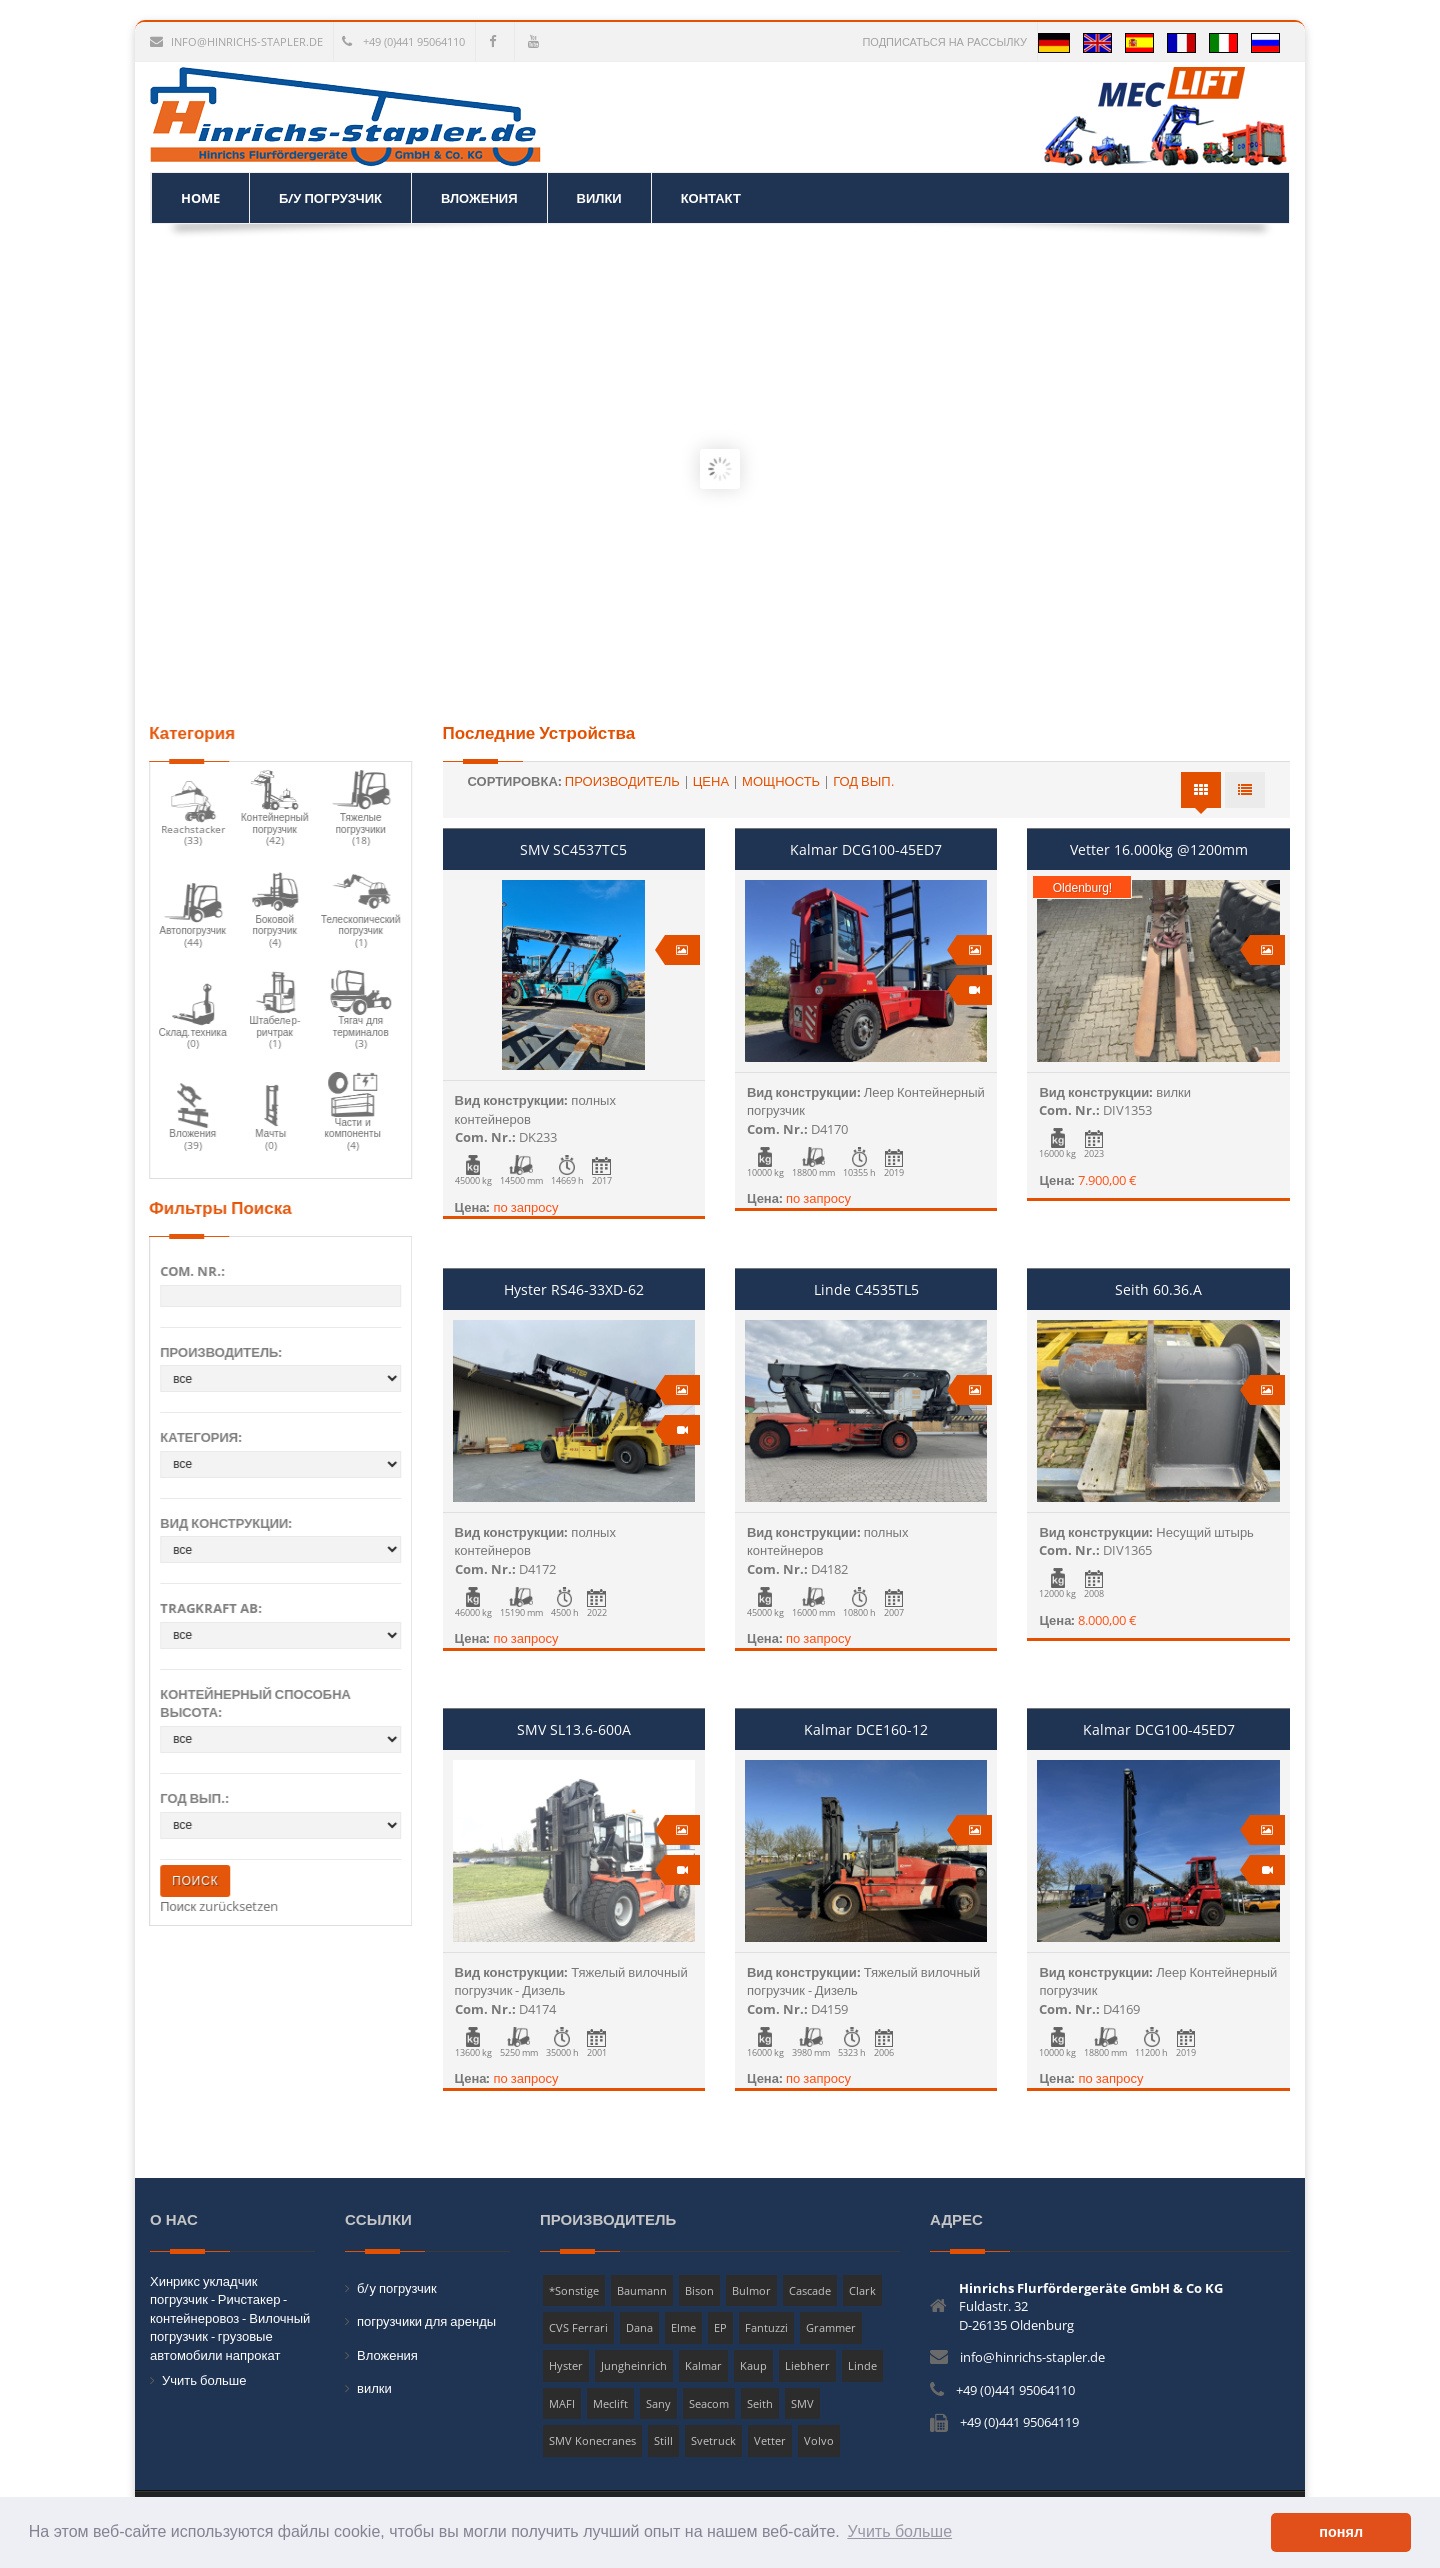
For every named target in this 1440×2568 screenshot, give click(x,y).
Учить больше (204, 2380)
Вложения (387, 2355)
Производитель (622, 781)
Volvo (819, 2440)
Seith (760, 2403)
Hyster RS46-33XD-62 (574, 1289)
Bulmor (751, 2290)
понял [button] (1341, 2532)
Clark (862, 2290)
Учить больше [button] (899, 2531)
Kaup (753, 2365)
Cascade (810, 2290)
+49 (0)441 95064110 (403, 41)
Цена (711, 781)
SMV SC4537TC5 (573, 849)
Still (663, 2440)
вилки (374, 2388)
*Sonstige (574, 2290)
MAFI (562, 2403)
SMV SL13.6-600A (574, 1729)
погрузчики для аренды (426, 2321)
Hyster (566, 2365)
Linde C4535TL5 (866, 1289)
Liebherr (807, 2365)
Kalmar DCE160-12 (866, 1729)
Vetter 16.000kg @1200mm (1159, 849)
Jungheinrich (634, 2365)
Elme (683, 2327)
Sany (658, 2403)
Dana (639, 2327)
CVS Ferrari (578, 2327)
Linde (862, 2365)
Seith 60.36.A (1158, 1289)
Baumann (642, 2290)
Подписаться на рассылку (944, 41)
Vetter (770, 2440)
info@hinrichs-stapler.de (236, 41)
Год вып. (863, 781)
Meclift (610, 2403)
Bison (699, 2290)
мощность (781, 781)
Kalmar (703, 2365)
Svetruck (713, 2440)
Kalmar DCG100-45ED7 (866, 849)
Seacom (709, 2403)
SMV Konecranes (592, 2440)
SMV (802, 2403)
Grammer (831, 2327)
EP (720, 2327)
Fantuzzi (766, 2327)
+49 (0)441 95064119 (1019, 2422)
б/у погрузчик (397, 2288)
